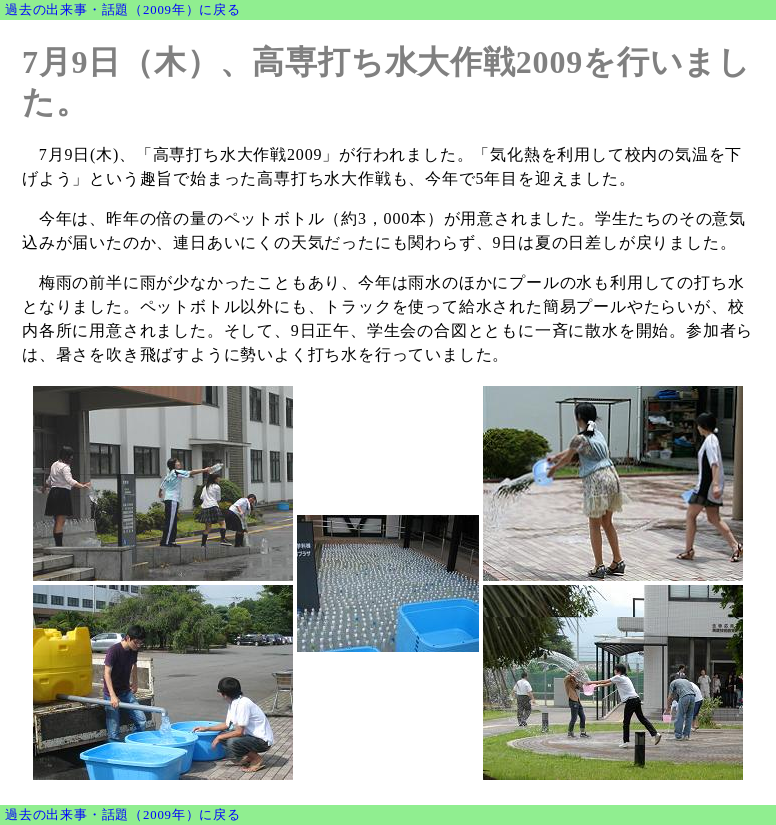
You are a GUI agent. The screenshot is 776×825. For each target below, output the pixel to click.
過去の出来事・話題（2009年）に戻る (123, 10)
